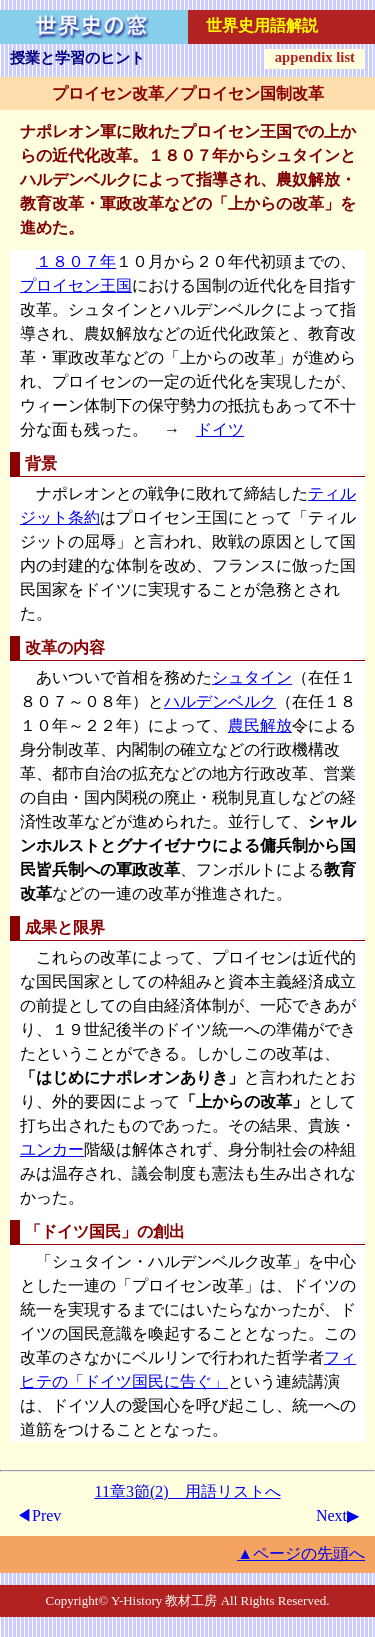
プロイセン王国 (76, 285)
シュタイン (252, 677)
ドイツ (220, 429)
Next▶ (337, 1515)
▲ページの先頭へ (301, 1553)
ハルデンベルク (220, 701)
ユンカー (52, 1149)
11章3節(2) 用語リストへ (187, 1491)
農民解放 (260, 725)
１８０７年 (76, 261)
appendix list (315, 57)
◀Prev (38, 1515)
